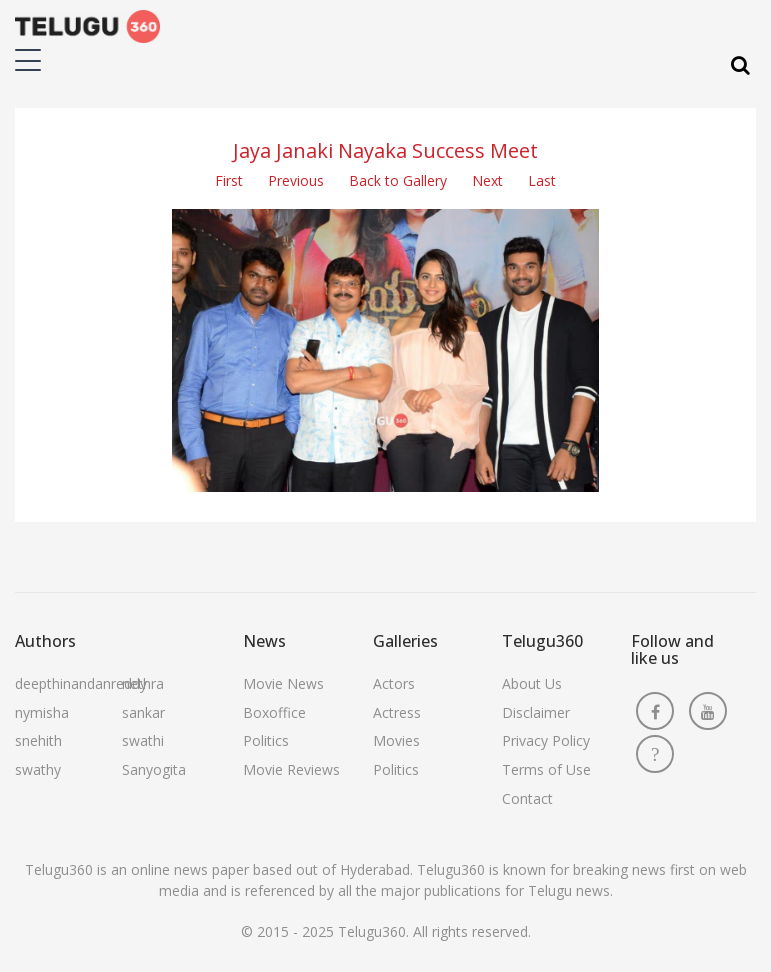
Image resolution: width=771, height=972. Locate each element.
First (229, 180)
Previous (296, 180)
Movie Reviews (291, 769)
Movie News (283, 683)
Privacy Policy (546, 740)
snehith (38, 740)
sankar (143, 712)
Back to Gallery (398, 180)
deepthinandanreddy (81, 683)
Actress (397, 712)
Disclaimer (536, 712)
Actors (394, 683)
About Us (532, 683)
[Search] (740, 65)
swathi (143, 740)
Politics (266, 740)
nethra (143, 683)
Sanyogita (154, 769)
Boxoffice (274, 712)
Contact (527, 798)
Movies (396, 740)
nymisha (42, 712)
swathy (38, 769)
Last (542, 180)
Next (487, 180)
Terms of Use (546, 769)
